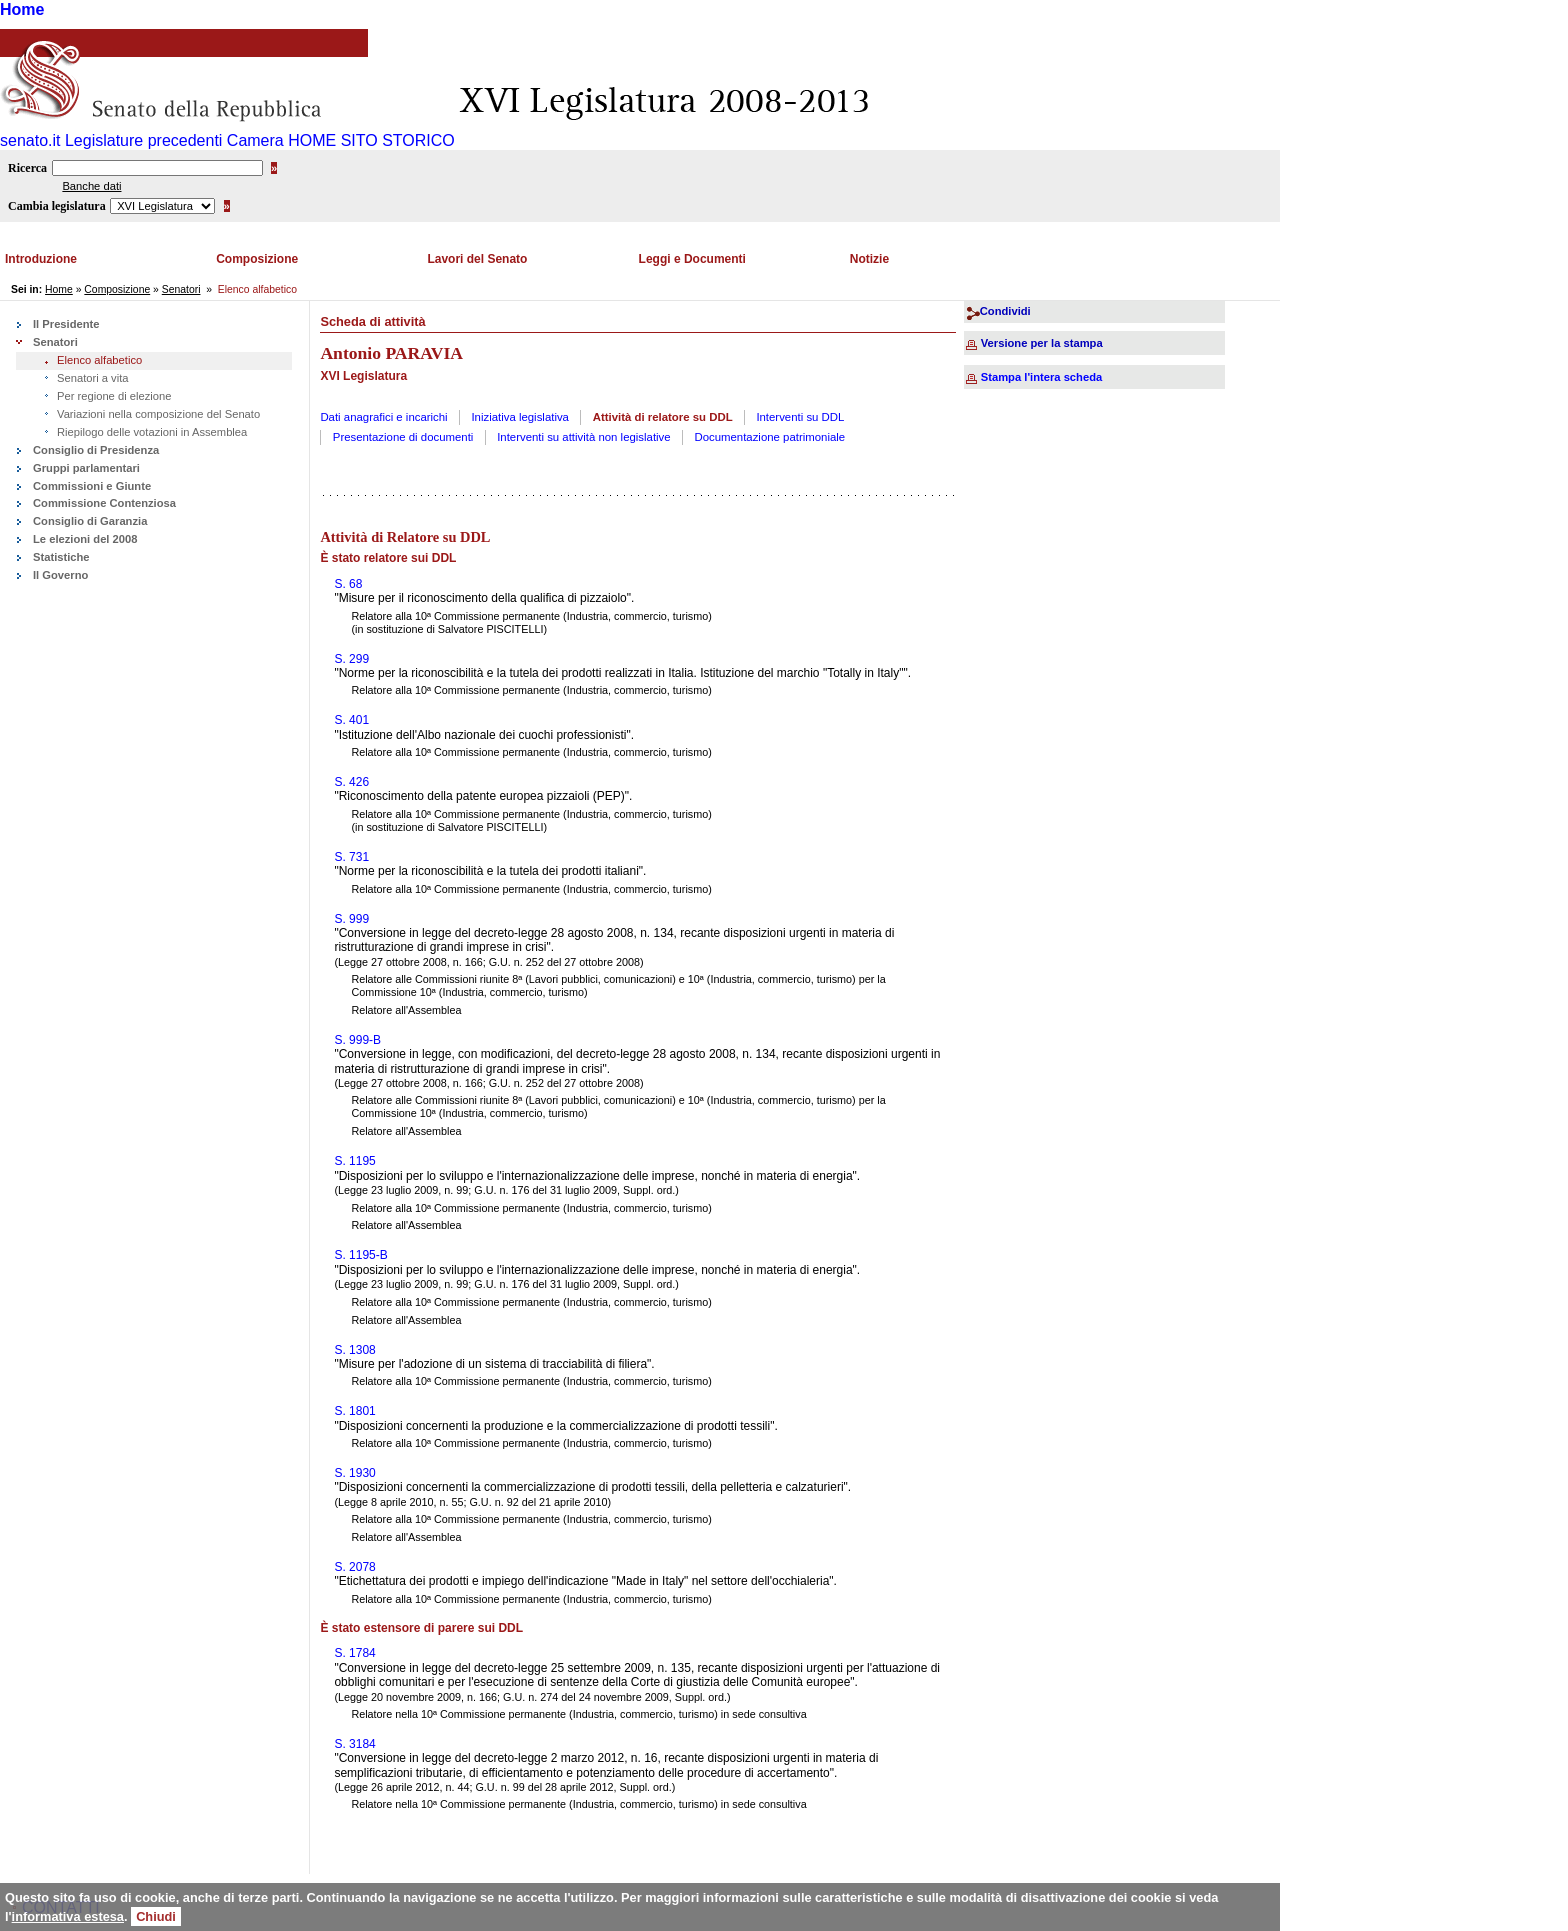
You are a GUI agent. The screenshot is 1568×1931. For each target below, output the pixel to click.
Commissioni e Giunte (92, 486)
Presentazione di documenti (403, 437)
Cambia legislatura (57, 206)
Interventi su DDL (800, 417)
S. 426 (351, 782)
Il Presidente (66, 324)
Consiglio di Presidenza (96, 450)
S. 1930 (354, 1473)
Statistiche (61, 557)
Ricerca (27, 168)
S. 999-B (357, 1040)
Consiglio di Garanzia (90, 521)
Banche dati (91, 186)
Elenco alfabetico (99, 360)
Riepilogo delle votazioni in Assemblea (152, 432)
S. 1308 (354, 1350)
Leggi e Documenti (692, 259)
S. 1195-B (360, 1255)
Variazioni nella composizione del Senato (158, 414)
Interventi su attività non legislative (584, 437)
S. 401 (351, 720)
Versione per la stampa (1042, 343)
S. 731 (351, 857)
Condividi (1005, 311)
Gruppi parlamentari (86, 468)
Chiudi (156, 1916)
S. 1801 (354, 1411)
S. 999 (351, 919)
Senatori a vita (93, 378)
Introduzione (41, 259)
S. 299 (351, 659)
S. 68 (348, 584)
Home (22, 9)
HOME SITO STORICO (371, 140)
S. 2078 (354, 1567)
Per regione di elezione (114, 396)
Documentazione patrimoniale (769, 437)
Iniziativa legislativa (520, 417)
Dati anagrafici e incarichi (383, 417)
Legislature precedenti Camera (174, 140)
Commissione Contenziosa (104, 503)
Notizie (869, 259)
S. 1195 (354, 1161)
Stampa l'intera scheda (1041, 377)
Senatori (181, 289)
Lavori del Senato (477, 259)
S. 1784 (354, 1653)
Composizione (257, 259)
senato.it (30, 140)
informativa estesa (68, 1916)
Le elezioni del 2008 (85, 539)
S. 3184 (354, 1744)
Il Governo (60, 575)
